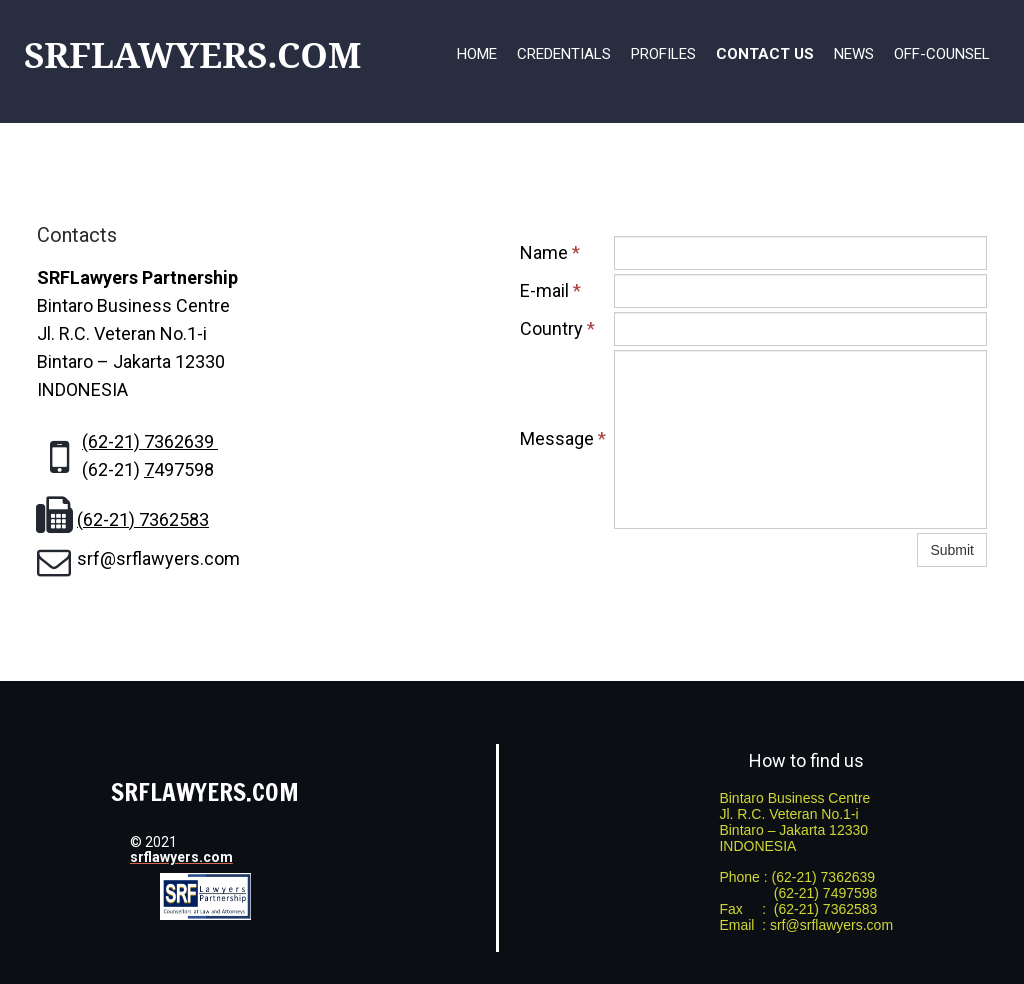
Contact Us (765, 54)
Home (477, 54)
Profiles (663, 54)
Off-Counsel (942, 54)
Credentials (564, 54)
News (854, 54)
